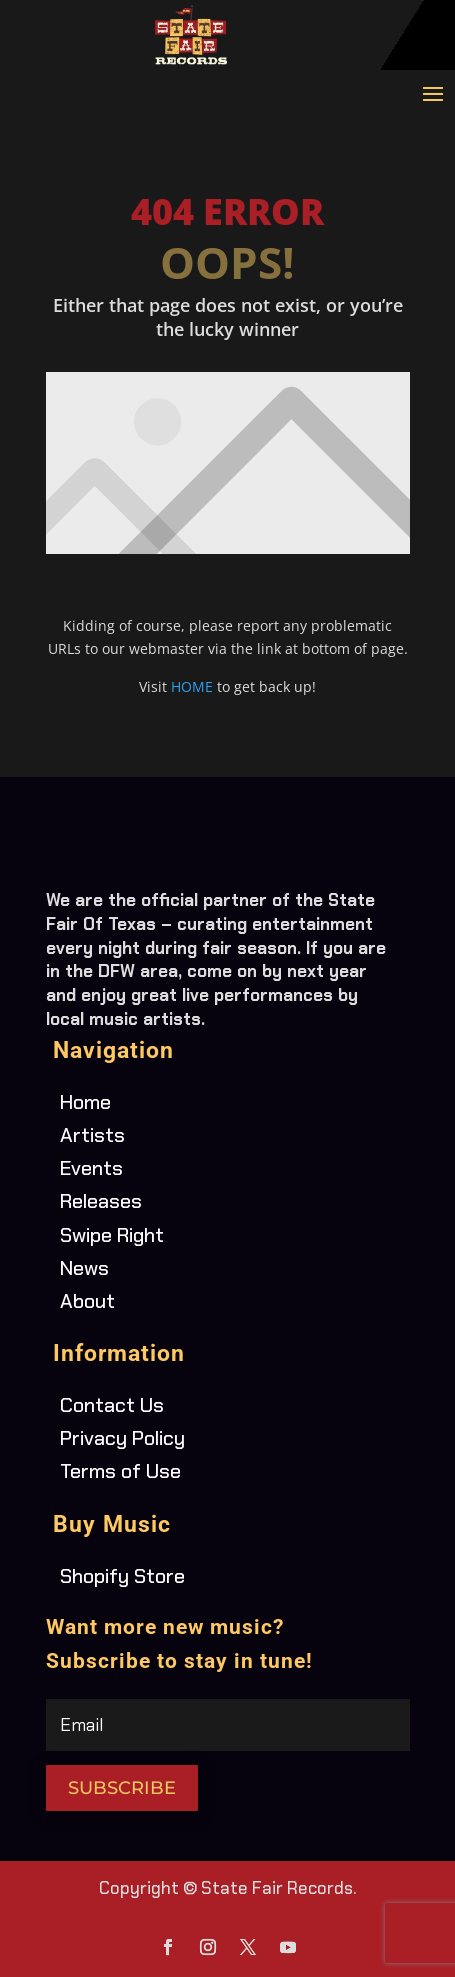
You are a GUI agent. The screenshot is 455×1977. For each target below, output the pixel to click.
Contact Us (112, 1405)
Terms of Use (120, 1471)
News (84, 1268)
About (87, 1301)
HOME (192, 686)
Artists (92, 1135)
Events (91, 1168)
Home (85, 1102)
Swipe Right (112, 1235)
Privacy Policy (122, 1438)
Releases (101, 1201)
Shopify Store (122, 1576)
